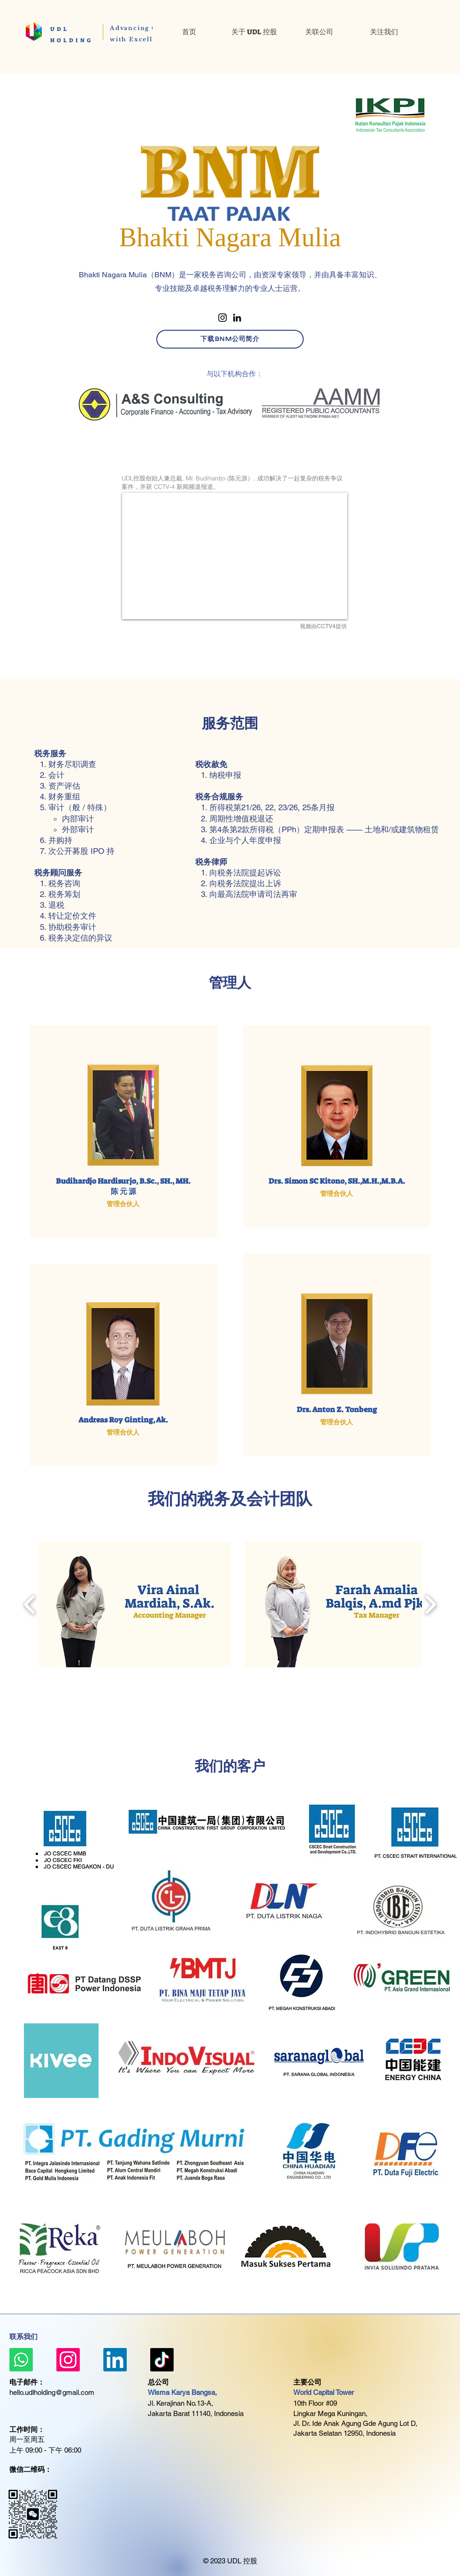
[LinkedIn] (237, 317)
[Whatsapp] (21, 2359)
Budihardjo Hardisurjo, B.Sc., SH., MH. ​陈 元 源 (123, 1186)
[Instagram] (222, 317)
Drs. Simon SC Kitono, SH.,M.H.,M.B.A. (336, 1181)
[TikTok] (162, 2359)
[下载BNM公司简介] (230, 339)
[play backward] (29, 1604)
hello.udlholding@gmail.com (51, 2392)
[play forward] (430, 1604)
